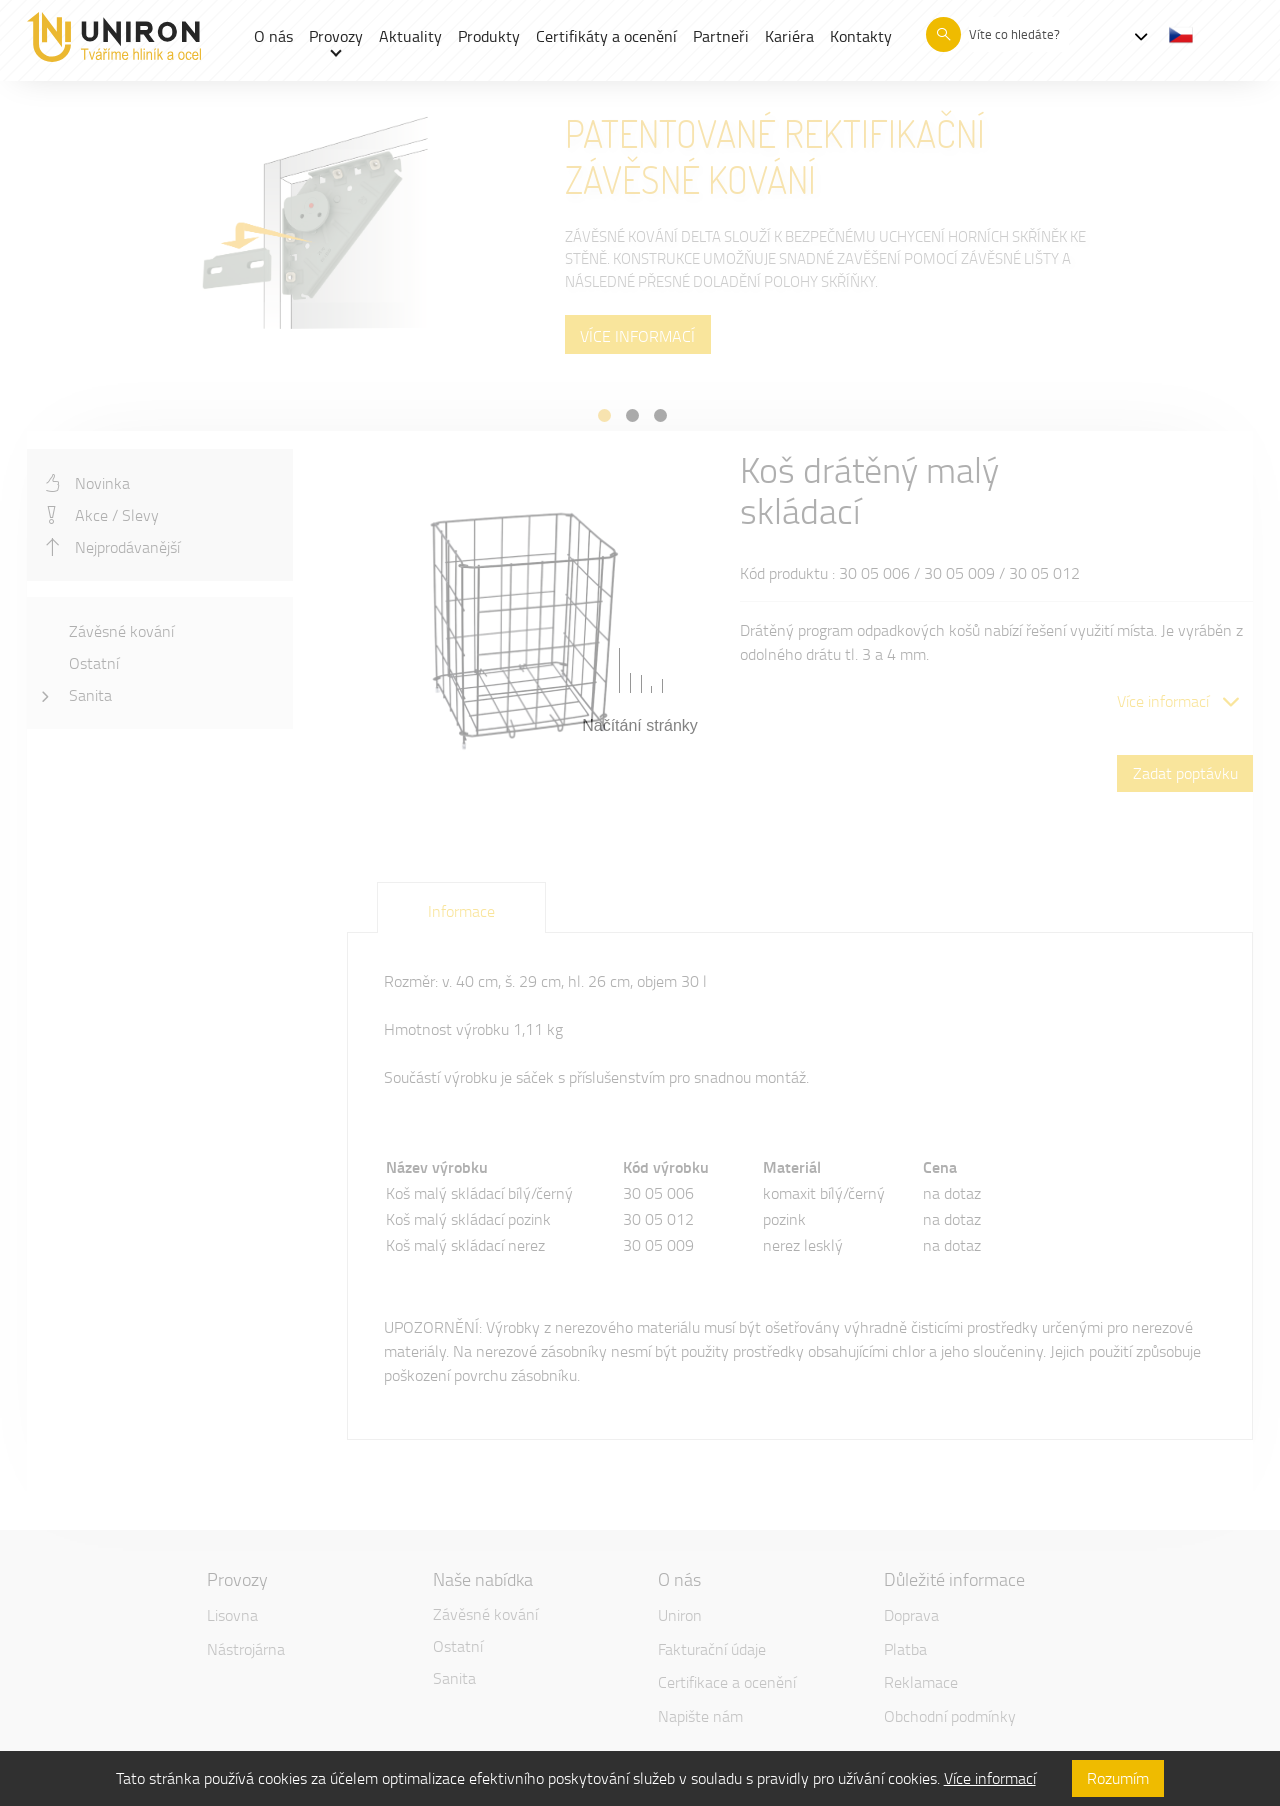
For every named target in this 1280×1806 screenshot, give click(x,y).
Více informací (990, 1778)
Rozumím (1118, 1778)
